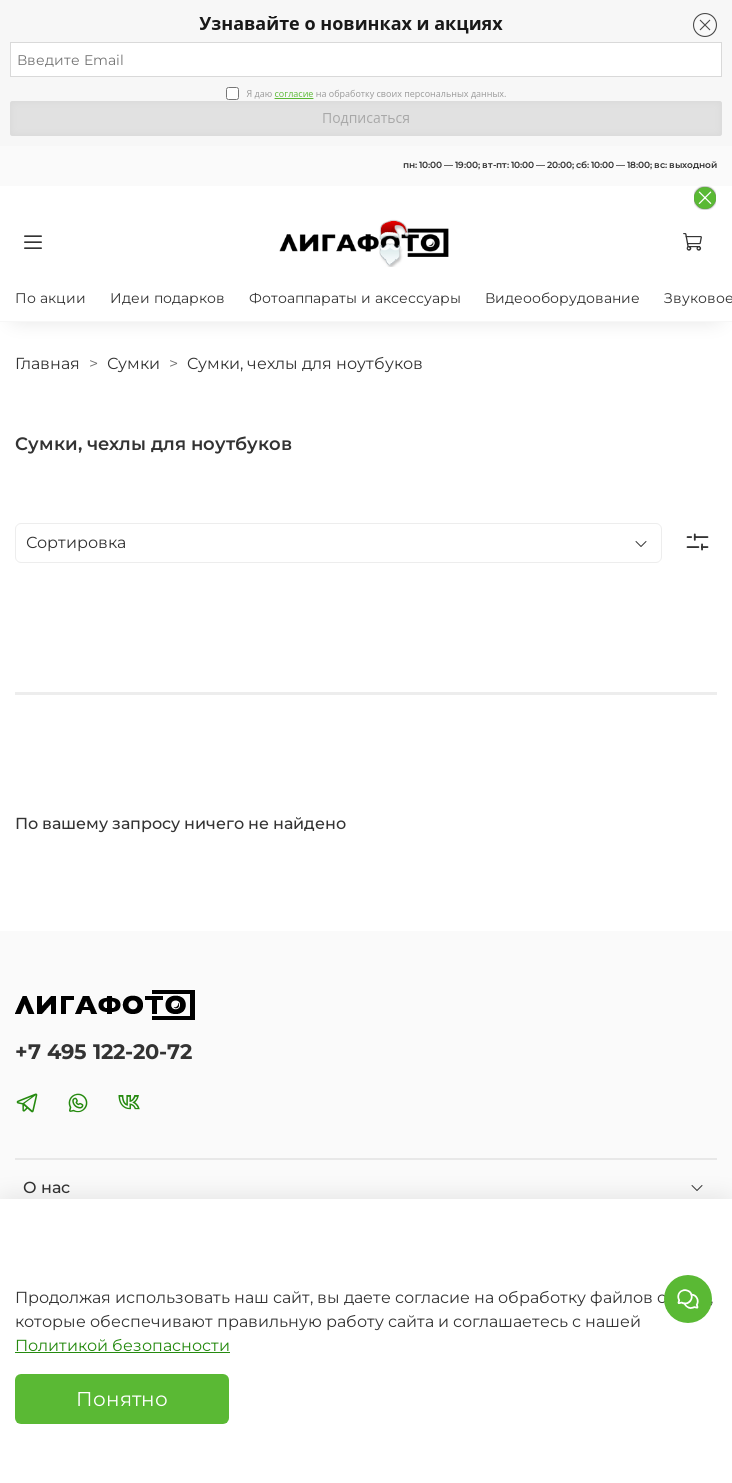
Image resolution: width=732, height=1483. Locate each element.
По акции (50, 298)
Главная (47, 363)
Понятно (122, 1399)
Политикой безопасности (122, 1345)
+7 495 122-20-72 (103, 1051)
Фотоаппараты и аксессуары (355, 298)
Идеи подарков (167, 298)
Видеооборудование (562, 298)
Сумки (133, 363)
